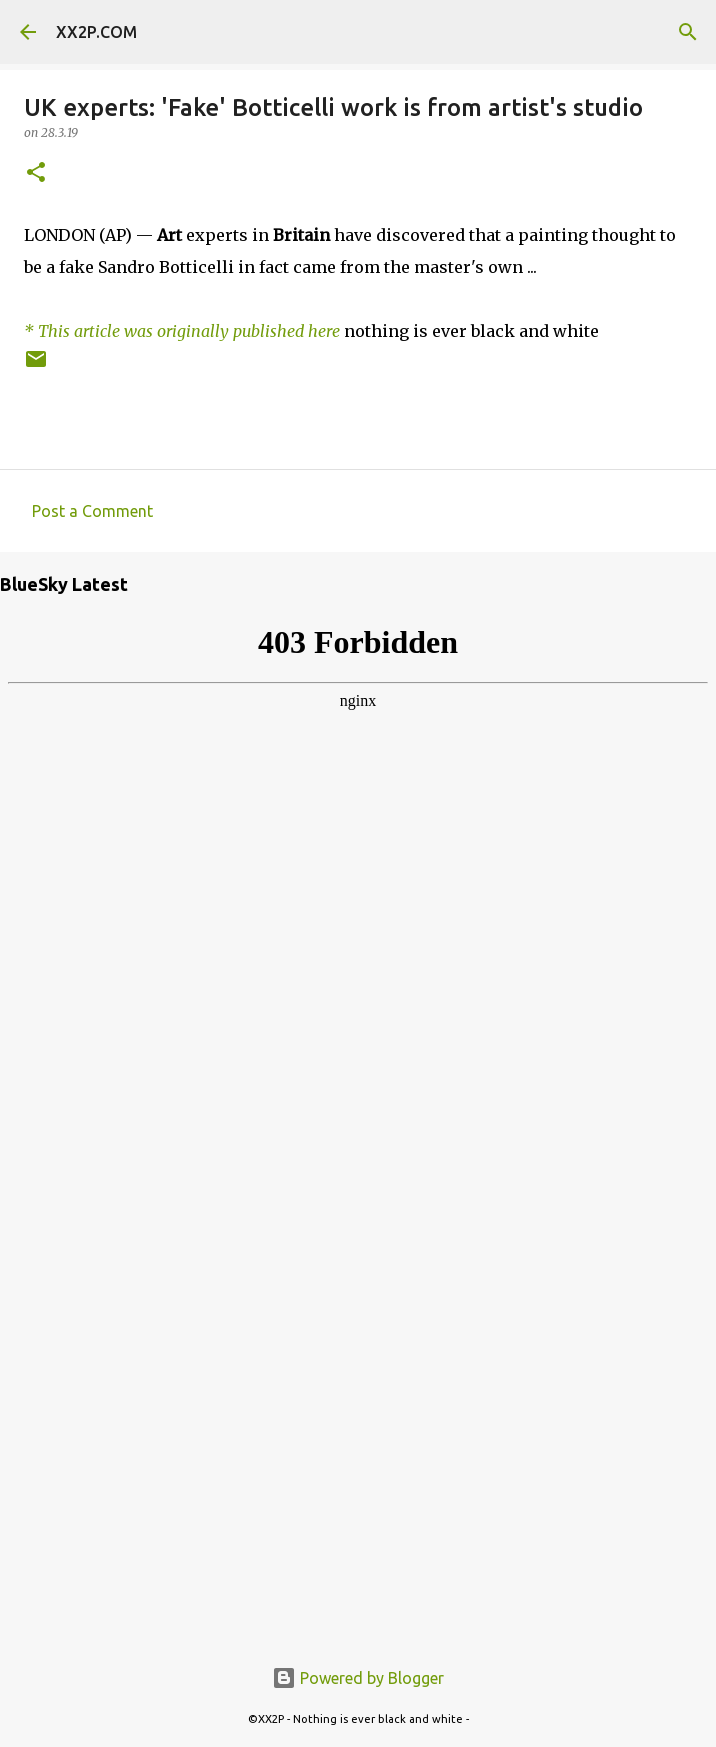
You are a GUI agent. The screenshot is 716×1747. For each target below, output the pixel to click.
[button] (36, 173)
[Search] (688, 32)
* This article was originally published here (182, 331)
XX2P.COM (96, 32)
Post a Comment (92, 511)
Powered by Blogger (358, 1678)
